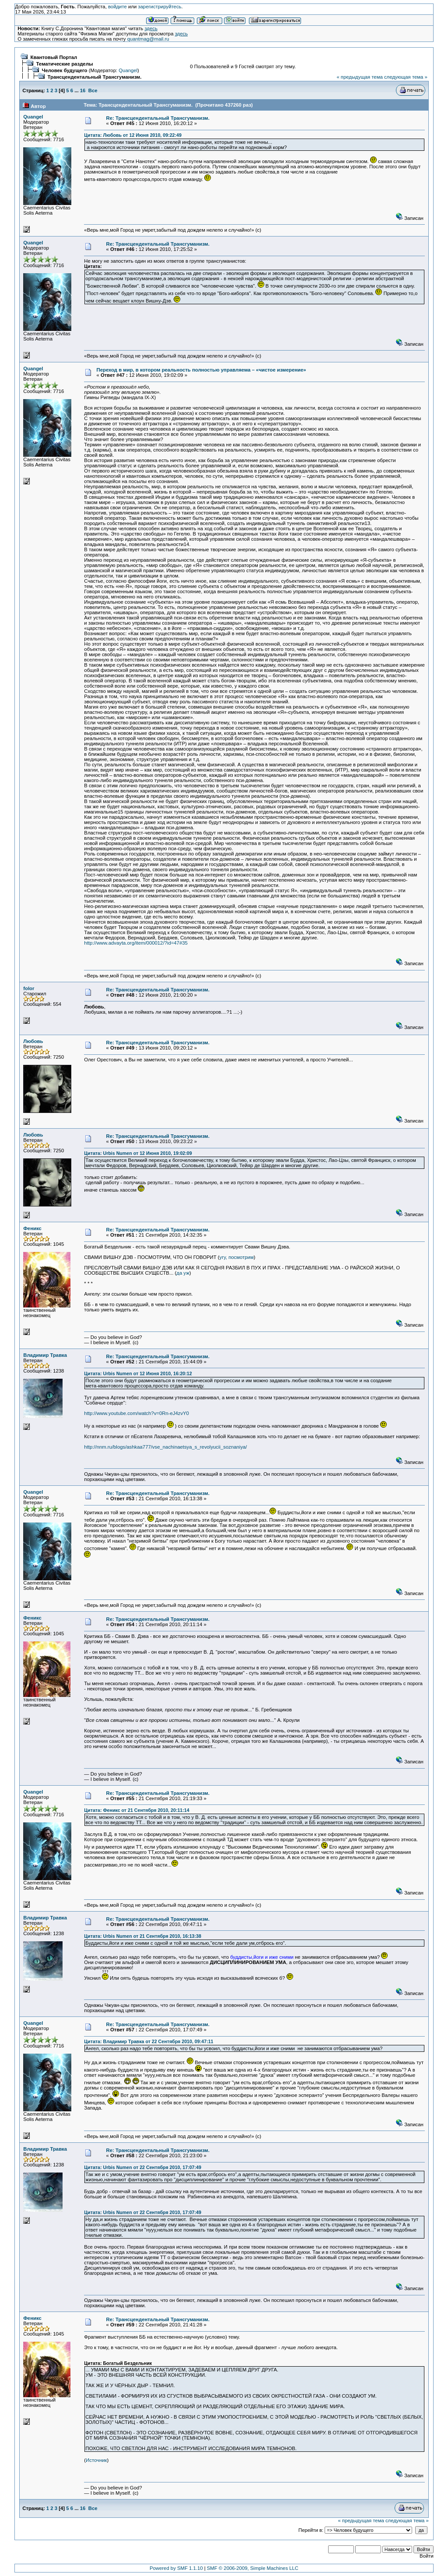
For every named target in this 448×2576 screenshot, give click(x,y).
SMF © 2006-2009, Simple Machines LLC (252, 2568)
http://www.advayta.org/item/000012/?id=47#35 (135, 943)
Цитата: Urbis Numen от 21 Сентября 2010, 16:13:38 (142, 1936)
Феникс (32, 1228)
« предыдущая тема (359, 77)
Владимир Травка (45, 1355)
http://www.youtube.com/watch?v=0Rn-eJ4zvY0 (136, 1413)
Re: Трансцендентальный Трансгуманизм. (158, 118)
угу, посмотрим (237, 1257)
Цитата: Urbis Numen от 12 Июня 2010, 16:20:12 (138, 1373)
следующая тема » (405, 77)
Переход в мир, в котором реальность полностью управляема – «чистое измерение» (201, 369)
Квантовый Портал (54, 57)
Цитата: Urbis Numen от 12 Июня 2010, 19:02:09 (138, 1153)
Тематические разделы (64, 63)
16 (83, 90)
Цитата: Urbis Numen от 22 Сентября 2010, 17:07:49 (142, 2167)
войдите (117, 6)
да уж (182, 1273)
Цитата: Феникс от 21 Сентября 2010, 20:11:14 (136, 1810)
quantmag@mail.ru (148, 39)
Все (93, 90)
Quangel (128, 70)
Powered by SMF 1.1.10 (176, 2568)
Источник (96, 2460)
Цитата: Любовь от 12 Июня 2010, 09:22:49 (133, 135)
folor (28, 988)
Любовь (33, 1041)
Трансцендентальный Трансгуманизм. (95, 77)
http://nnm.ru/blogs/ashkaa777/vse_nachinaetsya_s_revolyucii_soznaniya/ (165, 1447)
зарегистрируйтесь (159, 6)
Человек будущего (65, 70)
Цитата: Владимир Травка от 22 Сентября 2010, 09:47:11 (148, 2041)
